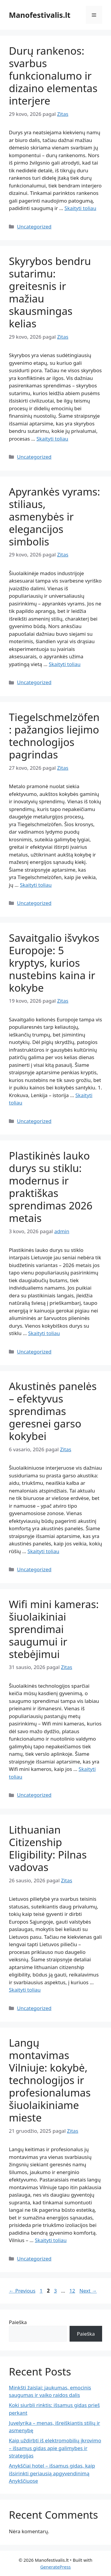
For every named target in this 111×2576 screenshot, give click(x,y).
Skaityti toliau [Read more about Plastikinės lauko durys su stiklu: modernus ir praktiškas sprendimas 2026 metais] (44, 1333)
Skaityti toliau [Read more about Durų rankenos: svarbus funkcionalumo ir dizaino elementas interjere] (80, 208)
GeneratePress (55, 2567)
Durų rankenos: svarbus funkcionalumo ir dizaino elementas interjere (53, 76)
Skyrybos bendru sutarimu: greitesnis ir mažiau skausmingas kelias (50, 292)
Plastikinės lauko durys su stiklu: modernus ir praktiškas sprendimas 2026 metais (50, 1187)
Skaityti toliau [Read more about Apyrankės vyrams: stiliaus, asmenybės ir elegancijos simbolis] (65, 664)
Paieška (18, 2322)
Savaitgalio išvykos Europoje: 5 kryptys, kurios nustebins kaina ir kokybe (54, 963)
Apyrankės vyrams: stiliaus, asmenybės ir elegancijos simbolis (54, 516)
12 (72, 2290)
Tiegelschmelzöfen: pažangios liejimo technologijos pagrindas (54, 735)
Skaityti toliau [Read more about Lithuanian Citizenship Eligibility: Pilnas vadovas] (25, 1989)
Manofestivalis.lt (39, 15)
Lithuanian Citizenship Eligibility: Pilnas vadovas (48, 1848)
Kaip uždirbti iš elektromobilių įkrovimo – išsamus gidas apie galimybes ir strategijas (55, 2448)
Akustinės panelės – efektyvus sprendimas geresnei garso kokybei (52, 1411)
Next (88, 2290)
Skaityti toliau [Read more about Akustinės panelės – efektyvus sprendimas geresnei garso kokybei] (43, 1551)
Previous (22, 2290)
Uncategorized (34, 226)
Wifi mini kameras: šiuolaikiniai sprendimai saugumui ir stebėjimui (54, 1629)
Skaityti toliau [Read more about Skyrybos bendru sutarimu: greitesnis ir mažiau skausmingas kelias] (52, 438)
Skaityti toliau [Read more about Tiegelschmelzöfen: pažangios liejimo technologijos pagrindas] (36, 884)
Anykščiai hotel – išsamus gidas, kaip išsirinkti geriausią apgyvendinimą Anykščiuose (52, 2473)
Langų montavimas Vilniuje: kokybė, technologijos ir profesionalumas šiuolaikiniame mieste (50, 2080)
